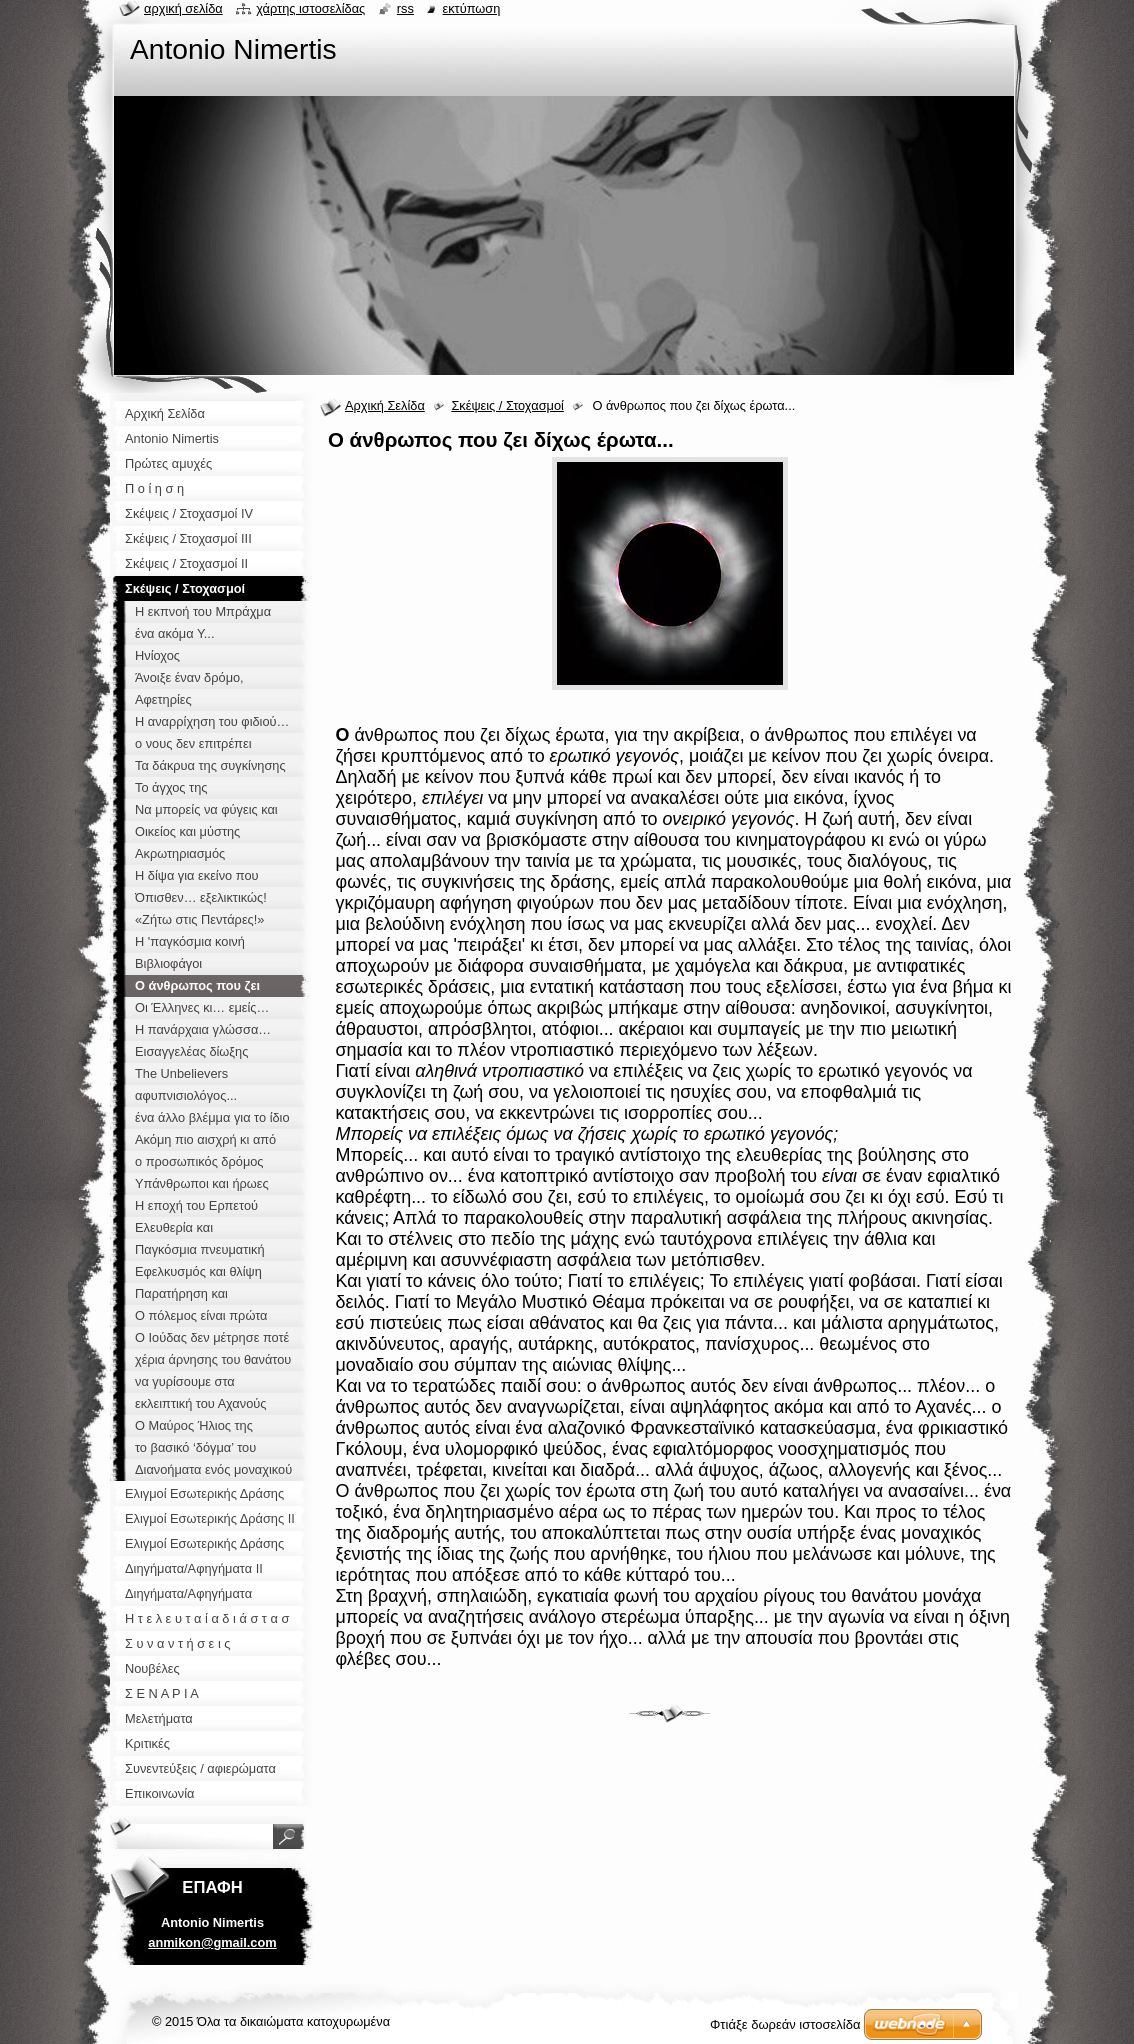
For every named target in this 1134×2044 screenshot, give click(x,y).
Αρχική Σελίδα (385, 405)
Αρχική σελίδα (183, 8)
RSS (405, 8)
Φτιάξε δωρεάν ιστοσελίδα (785, 2024)
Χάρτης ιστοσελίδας (310, 8)
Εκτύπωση (471, 8)
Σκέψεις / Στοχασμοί (507, 405)
